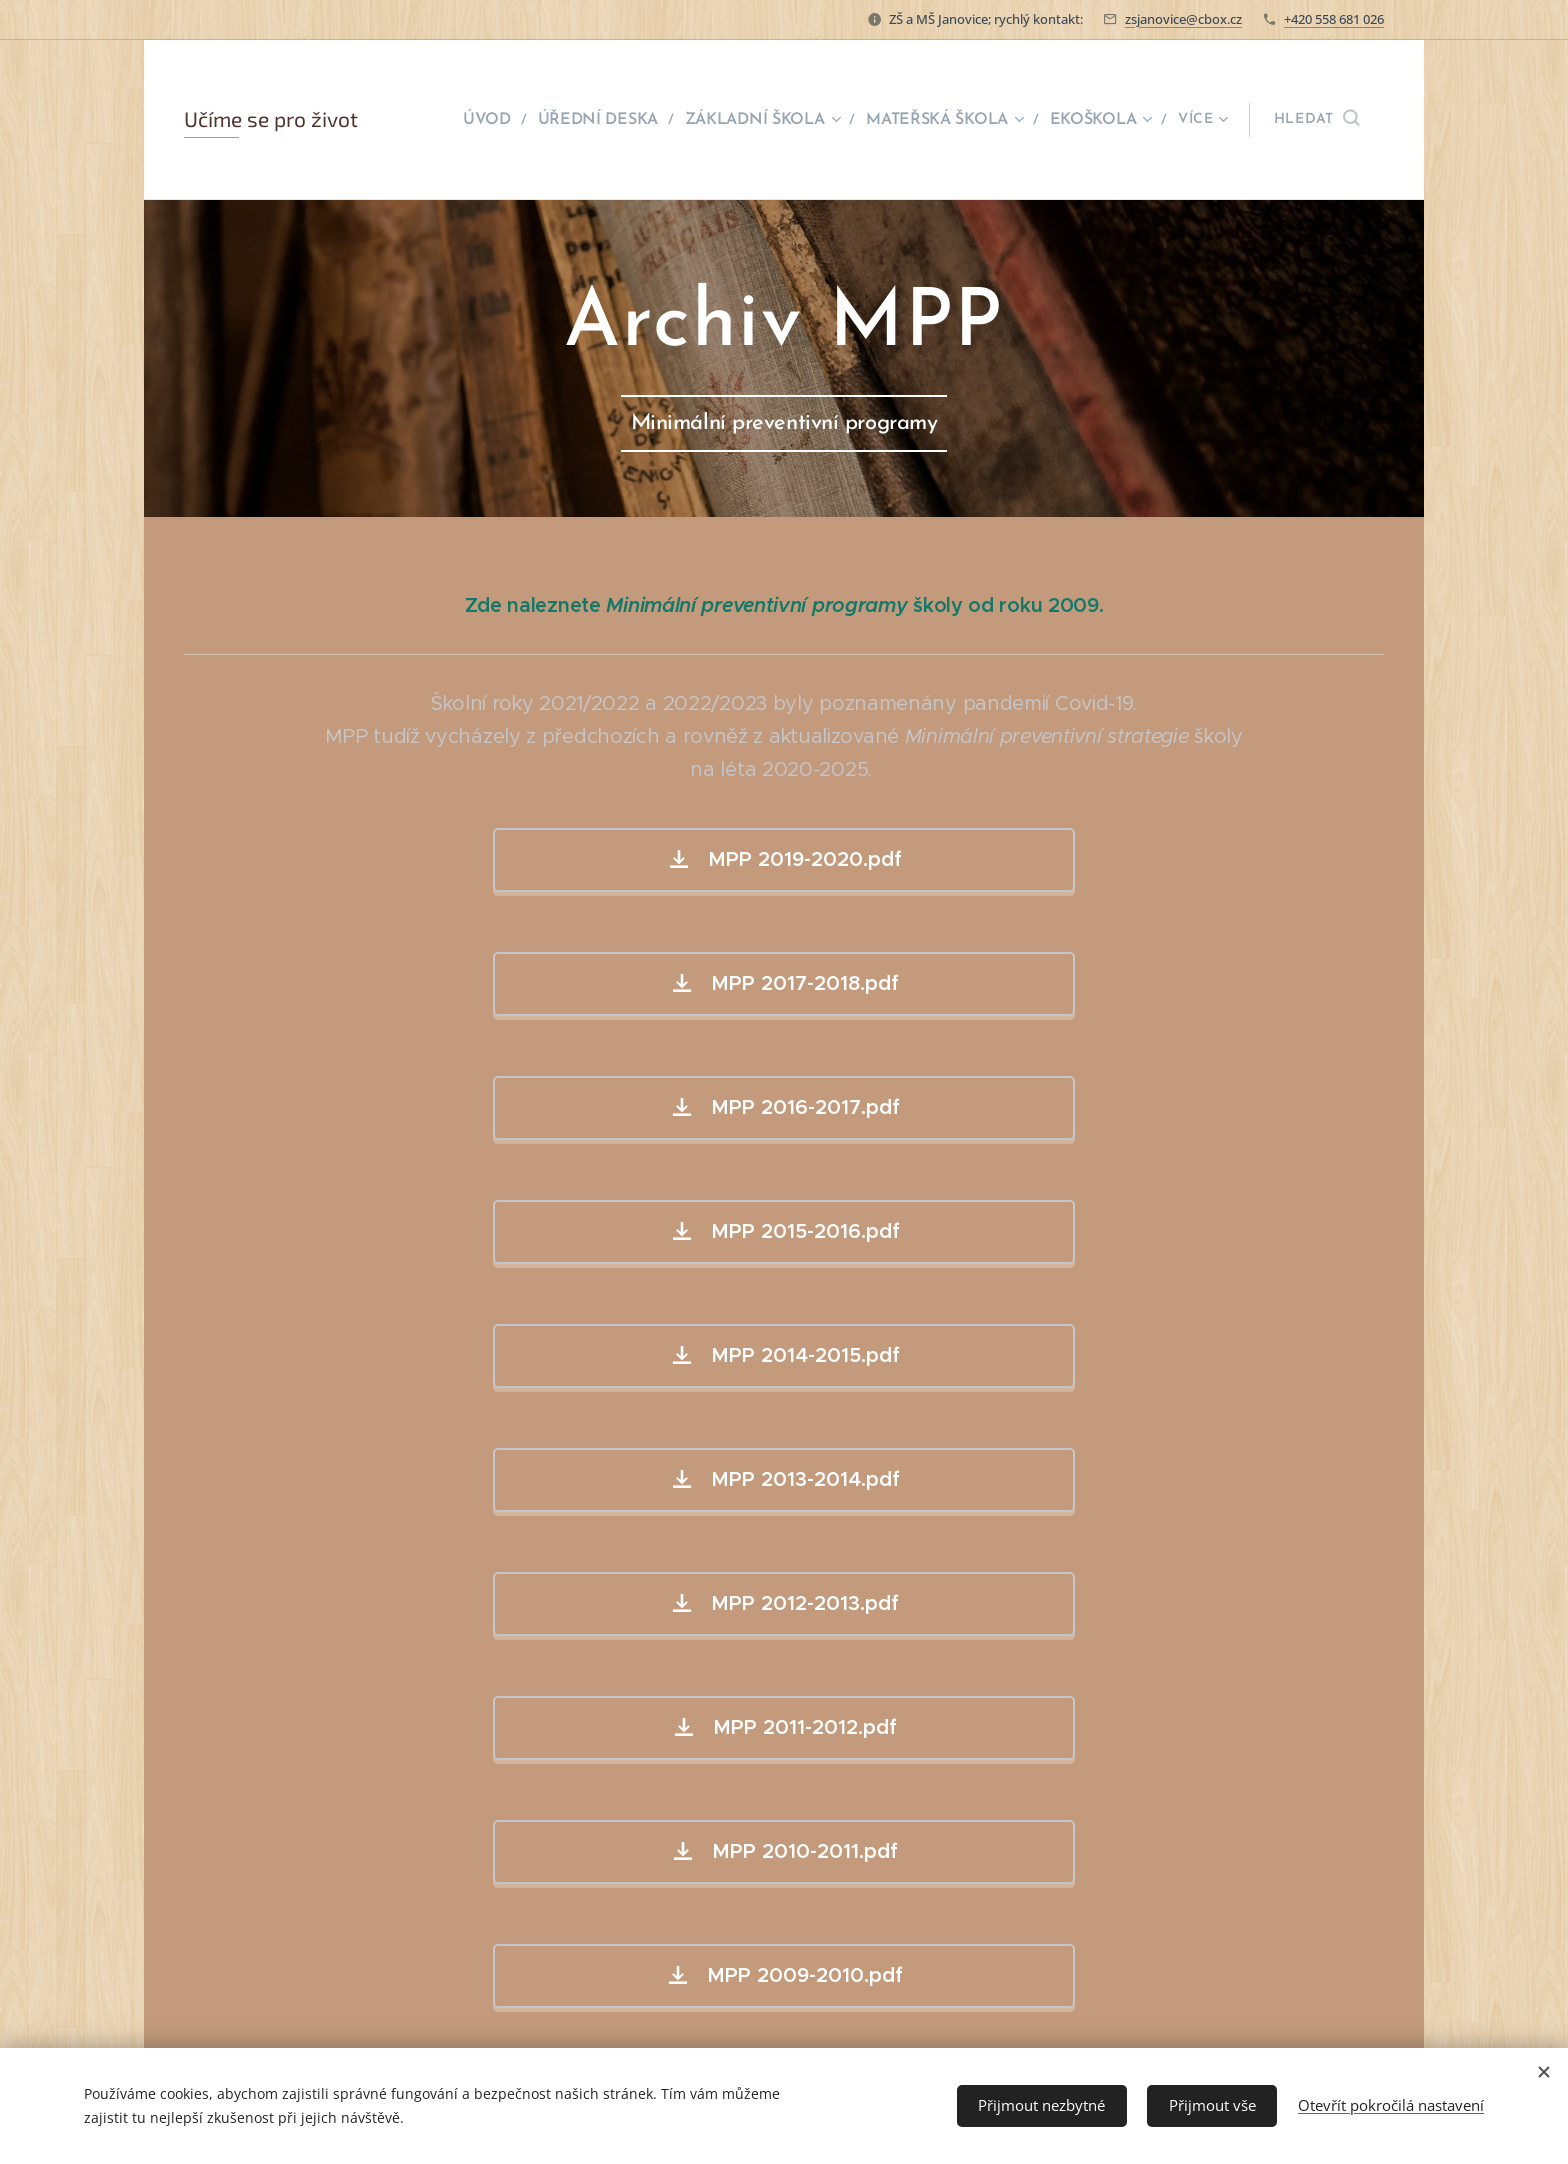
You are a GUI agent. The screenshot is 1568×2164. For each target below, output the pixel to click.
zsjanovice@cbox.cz (1183, 19)
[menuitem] (504, 120)
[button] (1316, 120)
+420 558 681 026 (1334, 19)
